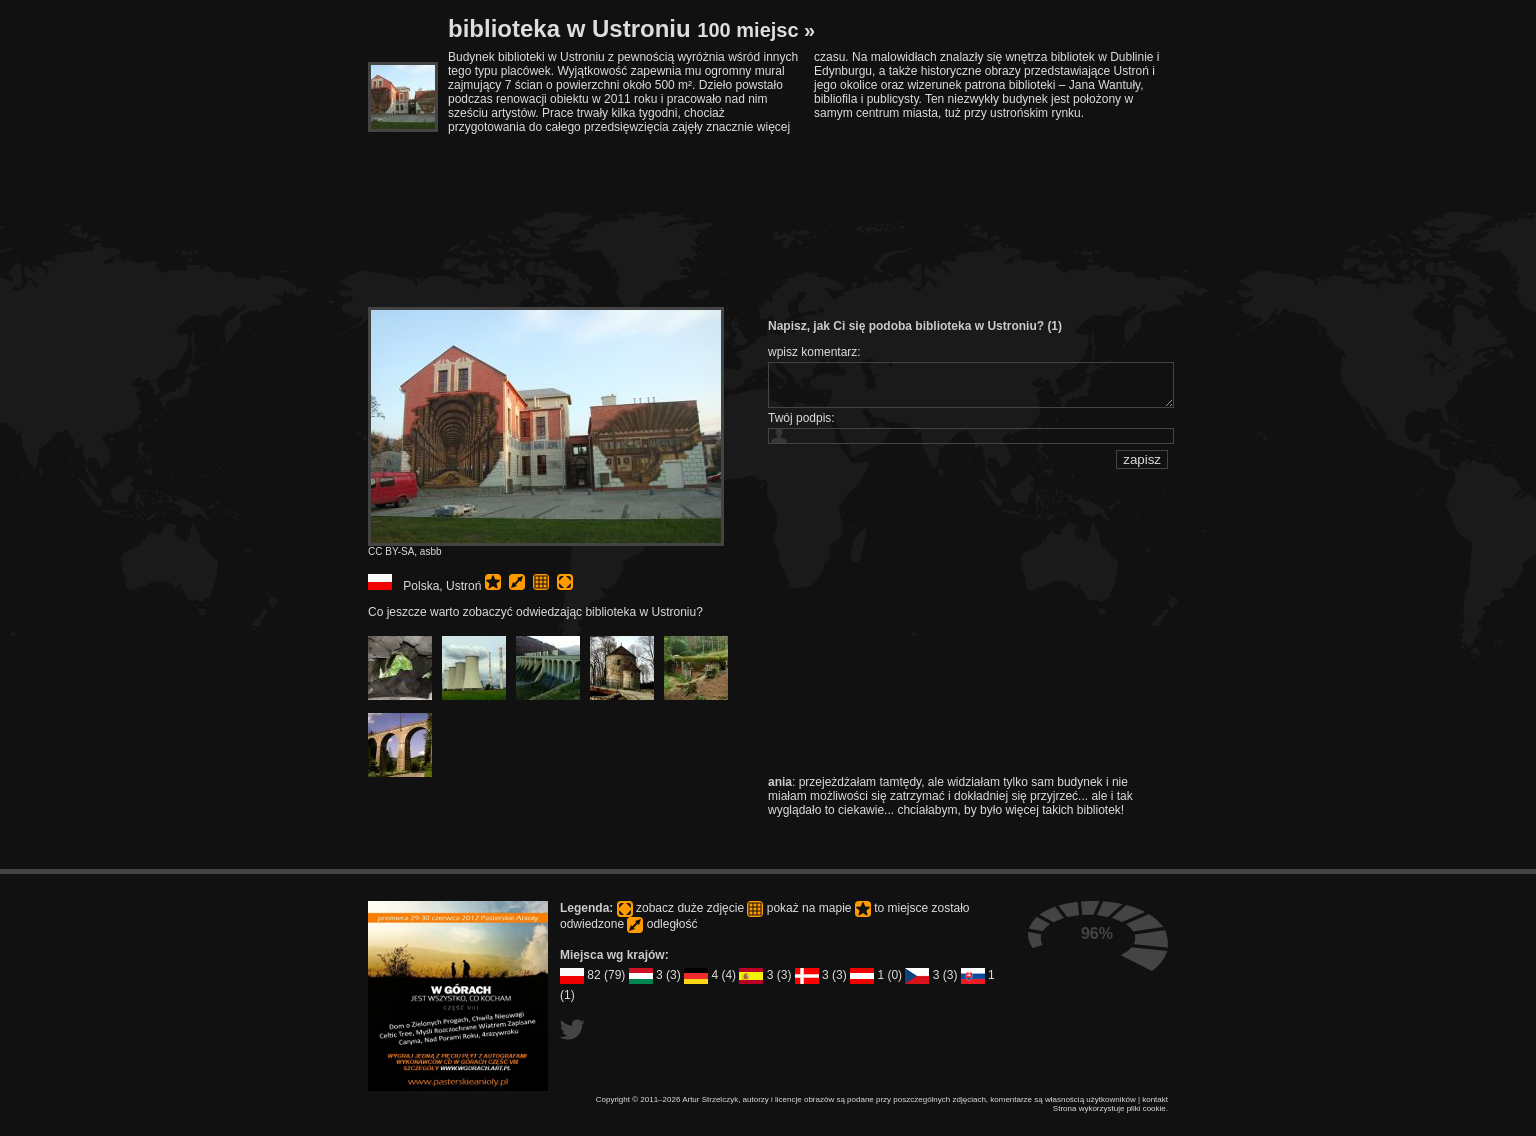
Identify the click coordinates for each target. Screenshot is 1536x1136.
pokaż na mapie (541, 582)
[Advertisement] (812, 189)
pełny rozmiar (565, 582)
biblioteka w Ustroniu (631, 28)
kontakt (1155, 1099)
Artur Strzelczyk (710, 1099)
